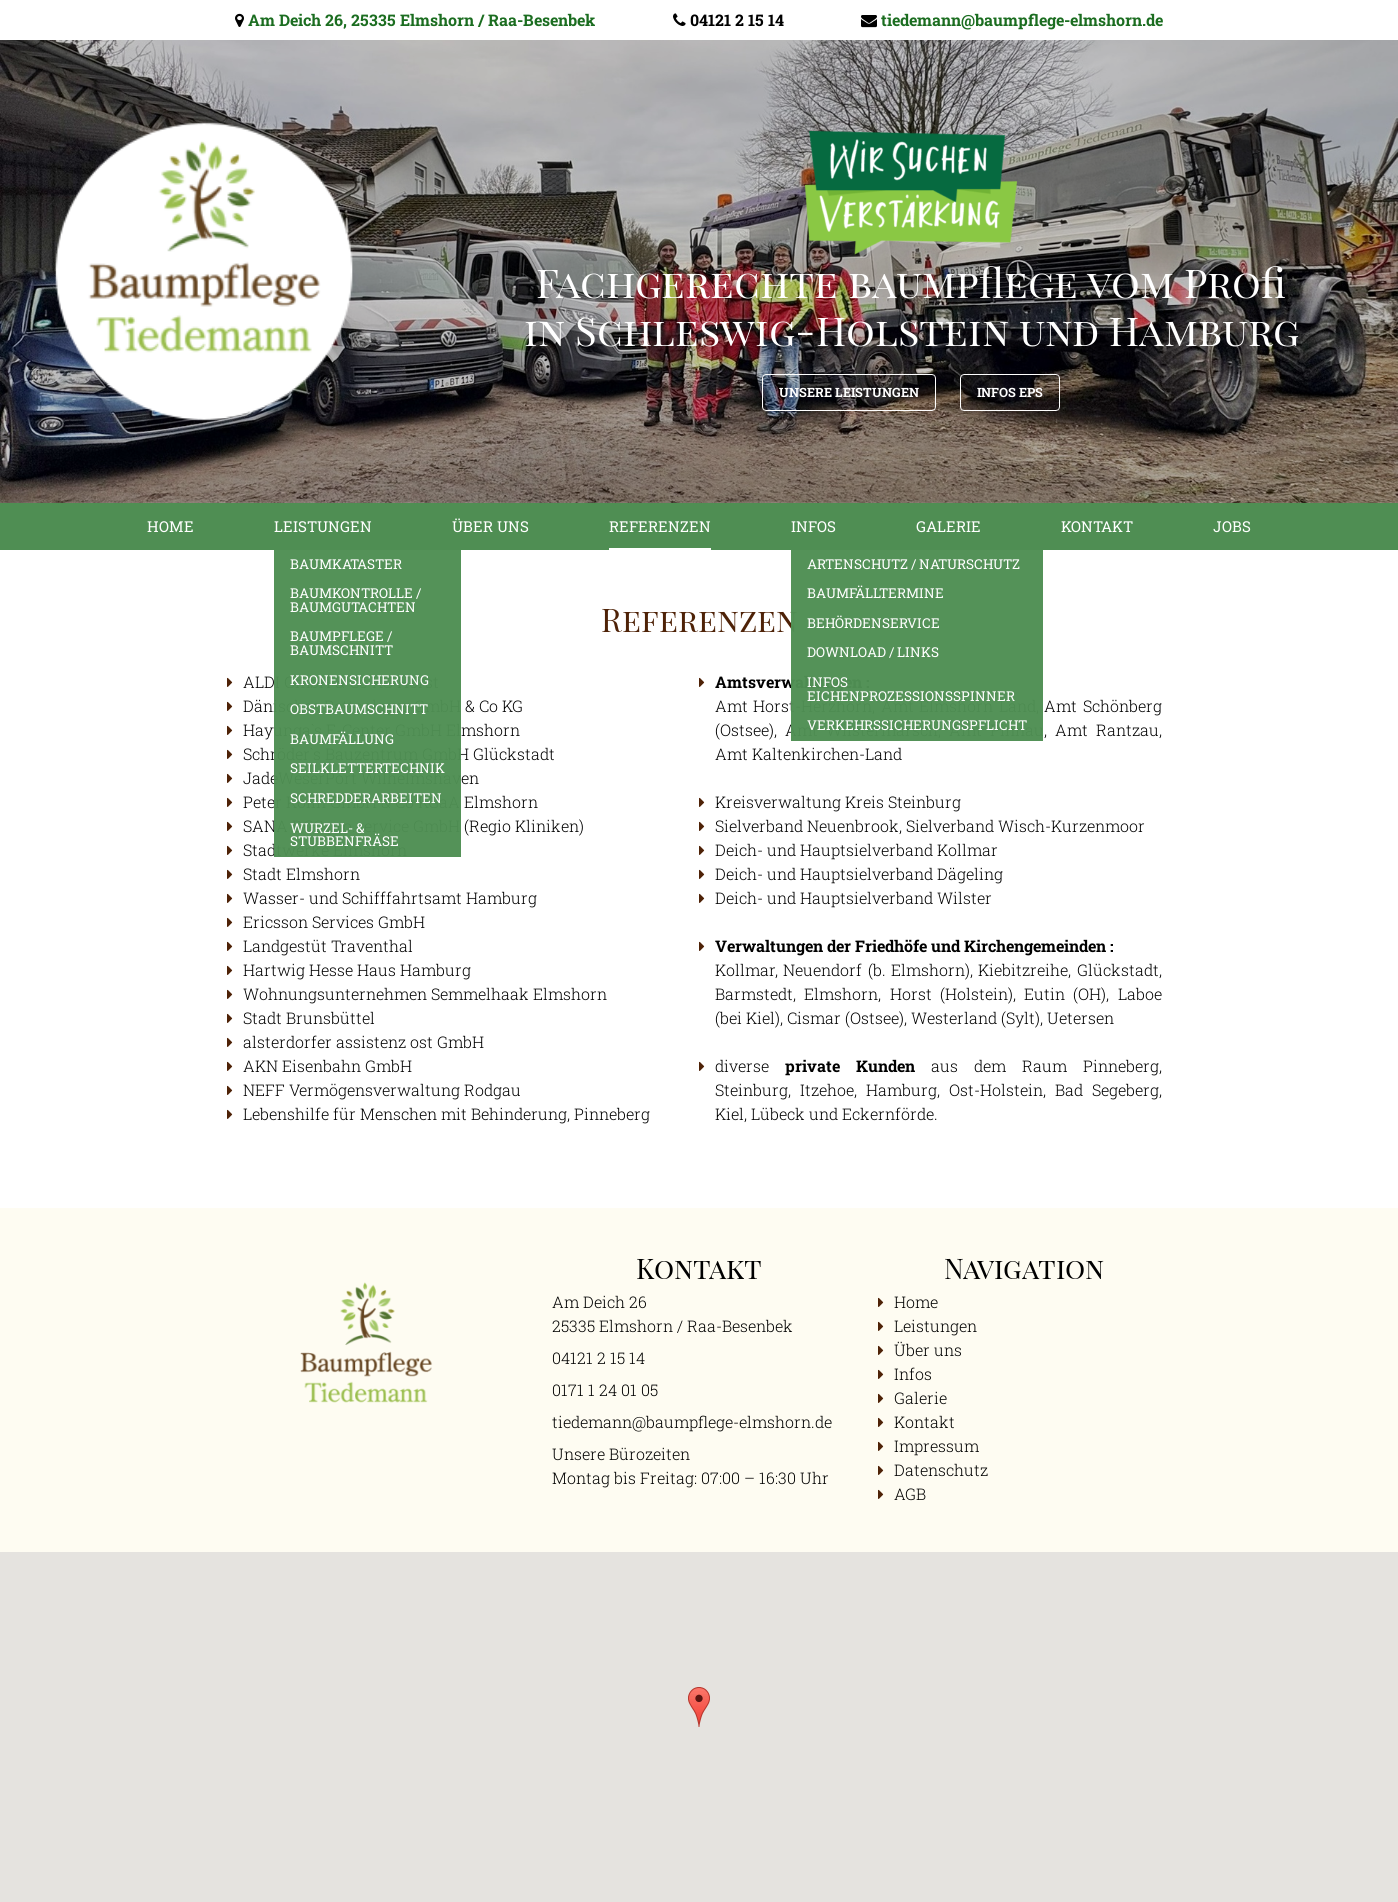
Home (170, 526)
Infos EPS (1010, 392)
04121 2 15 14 (737, 19)
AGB (910, 1493)
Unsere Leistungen (849, 392)
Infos (813, 526)
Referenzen (660, 526)
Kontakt (1097, 526)
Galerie (948, 526)
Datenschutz (941, 1469)
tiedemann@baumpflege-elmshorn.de (1022, 19)
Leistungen (323, 526)
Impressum (936, 1445)
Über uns (490, 526)
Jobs (1232, 526)
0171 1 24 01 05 (605, 1389)
